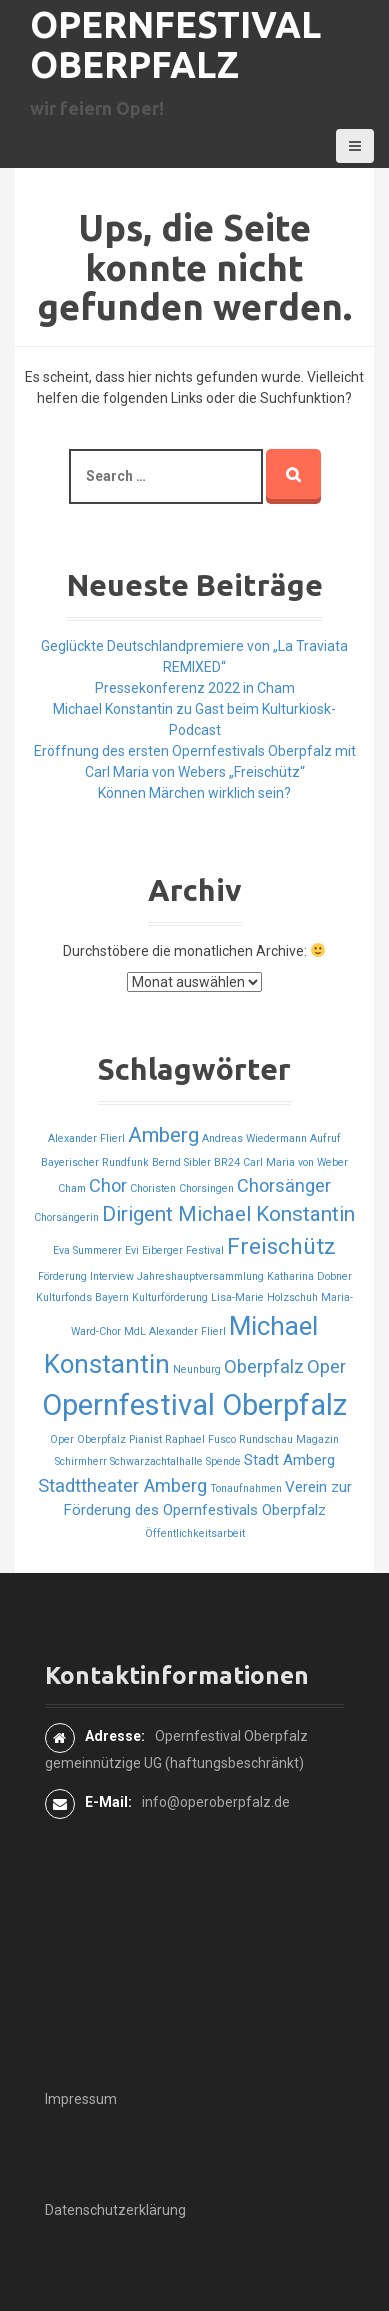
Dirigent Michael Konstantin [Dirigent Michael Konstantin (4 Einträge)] (228, 1214)
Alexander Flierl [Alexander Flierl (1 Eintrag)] (86, 1138)
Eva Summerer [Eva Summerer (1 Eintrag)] (87, 1250)
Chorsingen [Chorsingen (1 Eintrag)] (206, 1188)
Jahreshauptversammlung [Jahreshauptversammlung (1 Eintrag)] (200, 1276)
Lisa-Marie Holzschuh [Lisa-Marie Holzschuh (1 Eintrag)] (264, 1297)
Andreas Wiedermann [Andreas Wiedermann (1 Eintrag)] (254, 1138)
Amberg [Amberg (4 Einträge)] (163, 1135)
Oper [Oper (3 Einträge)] (326, 1366)
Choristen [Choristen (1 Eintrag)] (153, 1188)
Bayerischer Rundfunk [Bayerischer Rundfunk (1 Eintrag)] (95, 1162)
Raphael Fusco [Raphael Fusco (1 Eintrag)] (200, 1439)
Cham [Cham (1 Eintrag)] (72, 1188)
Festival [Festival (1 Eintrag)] (205, 1250)
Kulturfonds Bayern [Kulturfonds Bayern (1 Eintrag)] (82, 1297)
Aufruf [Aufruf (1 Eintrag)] (325, 1138)
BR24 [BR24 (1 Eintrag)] (227, 1162)
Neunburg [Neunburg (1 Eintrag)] (197, 1369)
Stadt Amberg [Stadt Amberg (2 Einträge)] (289, 1460)
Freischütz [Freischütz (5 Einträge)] (281, 1246)
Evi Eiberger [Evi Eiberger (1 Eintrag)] (154, 1250)
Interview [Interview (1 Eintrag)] (112, 1276)
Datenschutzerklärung (115, 2210)
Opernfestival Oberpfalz (175, 44)
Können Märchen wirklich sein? (194, 793)
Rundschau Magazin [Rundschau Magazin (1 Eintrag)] (289, 1439)
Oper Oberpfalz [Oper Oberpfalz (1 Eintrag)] (88, 1439)
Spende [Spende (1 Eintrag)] (223, 1461)
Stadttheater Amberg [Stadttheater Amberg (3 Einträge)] (122, 1485)
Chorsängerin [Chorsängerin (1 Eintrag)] (66, 1217)
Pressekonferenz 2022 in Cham (195, 688)
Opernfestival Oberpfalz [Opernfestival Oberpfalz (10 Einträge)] (194, 1405)
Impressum (81, 2099)
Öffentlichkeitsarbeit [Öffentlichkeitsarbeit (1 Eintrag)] (195, 1533)
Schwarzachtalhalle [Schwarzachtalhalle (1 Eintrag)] (156, 1461)
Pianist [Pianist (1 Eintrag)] (145, 1439)
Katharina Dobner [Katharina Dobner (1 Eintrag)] (309, 1276)
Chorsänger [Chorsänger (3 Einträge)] (284, 1185)
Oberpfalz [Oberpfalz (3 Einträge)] (264, 1366)
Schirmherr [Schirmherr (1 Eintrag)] (81, 1461)
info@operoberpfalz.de (216, 1802)
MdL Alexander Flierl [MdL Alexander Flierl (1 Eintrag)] (175, 1331)
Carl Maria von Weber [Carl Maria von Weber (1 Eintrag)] (295, 1162)
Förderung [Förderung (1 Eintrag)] (62, 1276)
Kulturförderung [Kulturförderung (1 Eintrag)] (170, 1297)
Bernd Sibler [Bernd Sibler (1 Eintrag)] (181, 1162)
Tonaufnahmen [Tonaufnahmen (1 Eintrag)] (246, 1488)
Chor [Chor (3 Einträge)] (108, 1185)
